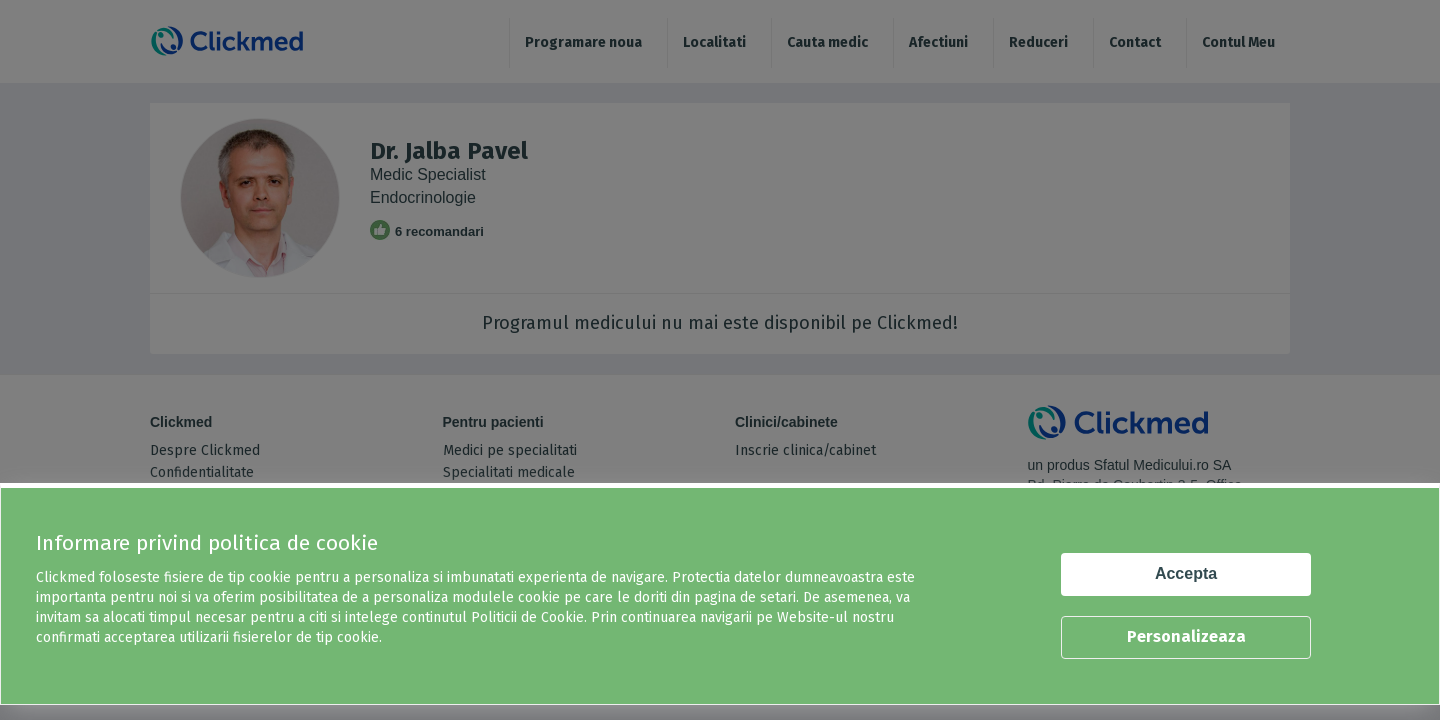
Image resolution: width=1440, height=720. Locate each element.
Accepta (1186, 573)
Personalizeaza (1186, 636)
